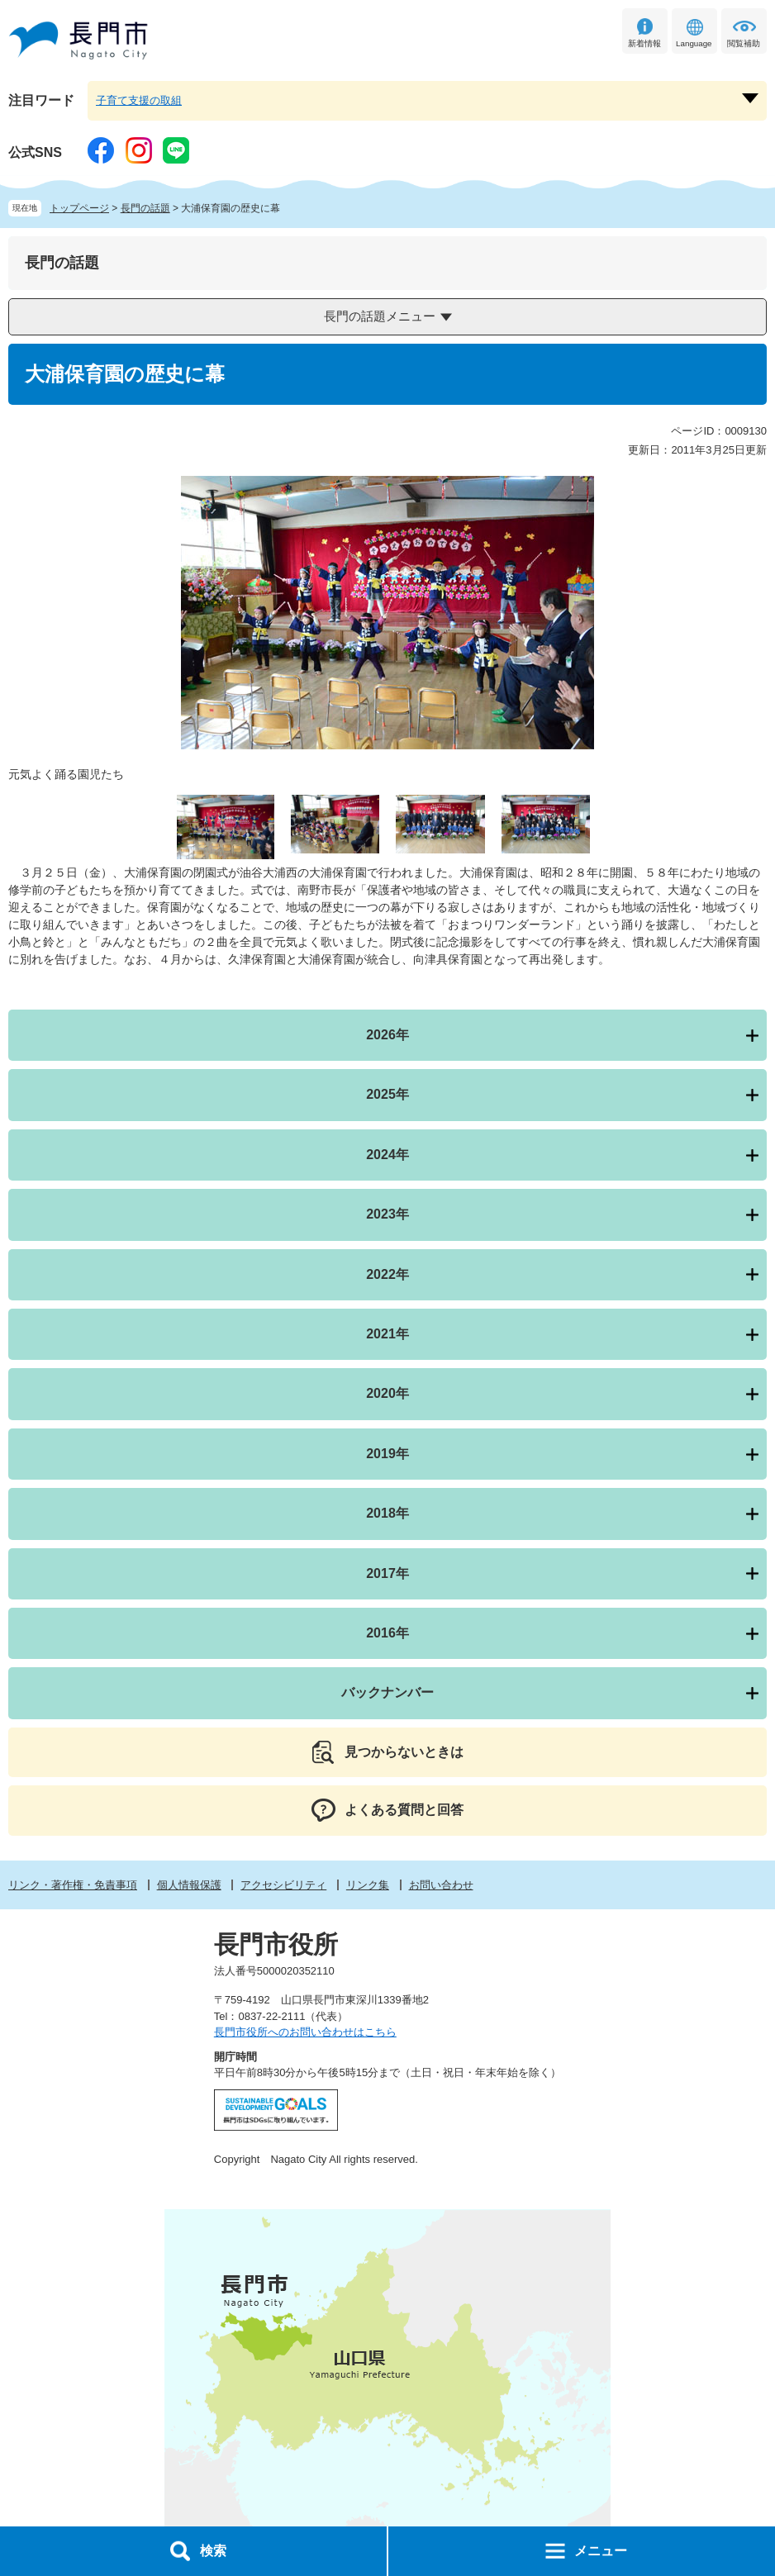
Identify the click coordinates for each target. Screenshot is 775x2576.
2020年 (387, 1393)
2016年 (387, 1633)
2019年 (387, 1454)
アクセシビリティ (283, 1885)
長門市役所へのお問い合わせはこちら (305, 2032)
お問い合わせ (441, 1885)
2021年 (387, 1334)
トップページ (79, 208)
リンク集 (367, 1885)
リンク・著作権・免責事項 (72, 1885)
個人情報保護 (189, 1885)
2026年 (387, 1035)
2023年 (387, 1214)
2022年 (387, 1274)
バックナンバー (387, 1692)
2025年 (387, 1094)
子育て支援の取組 (139, 100)
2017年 (387, 1573)
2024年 (387, 1155)
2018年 (387, 1513)
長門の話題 (145, 208)
